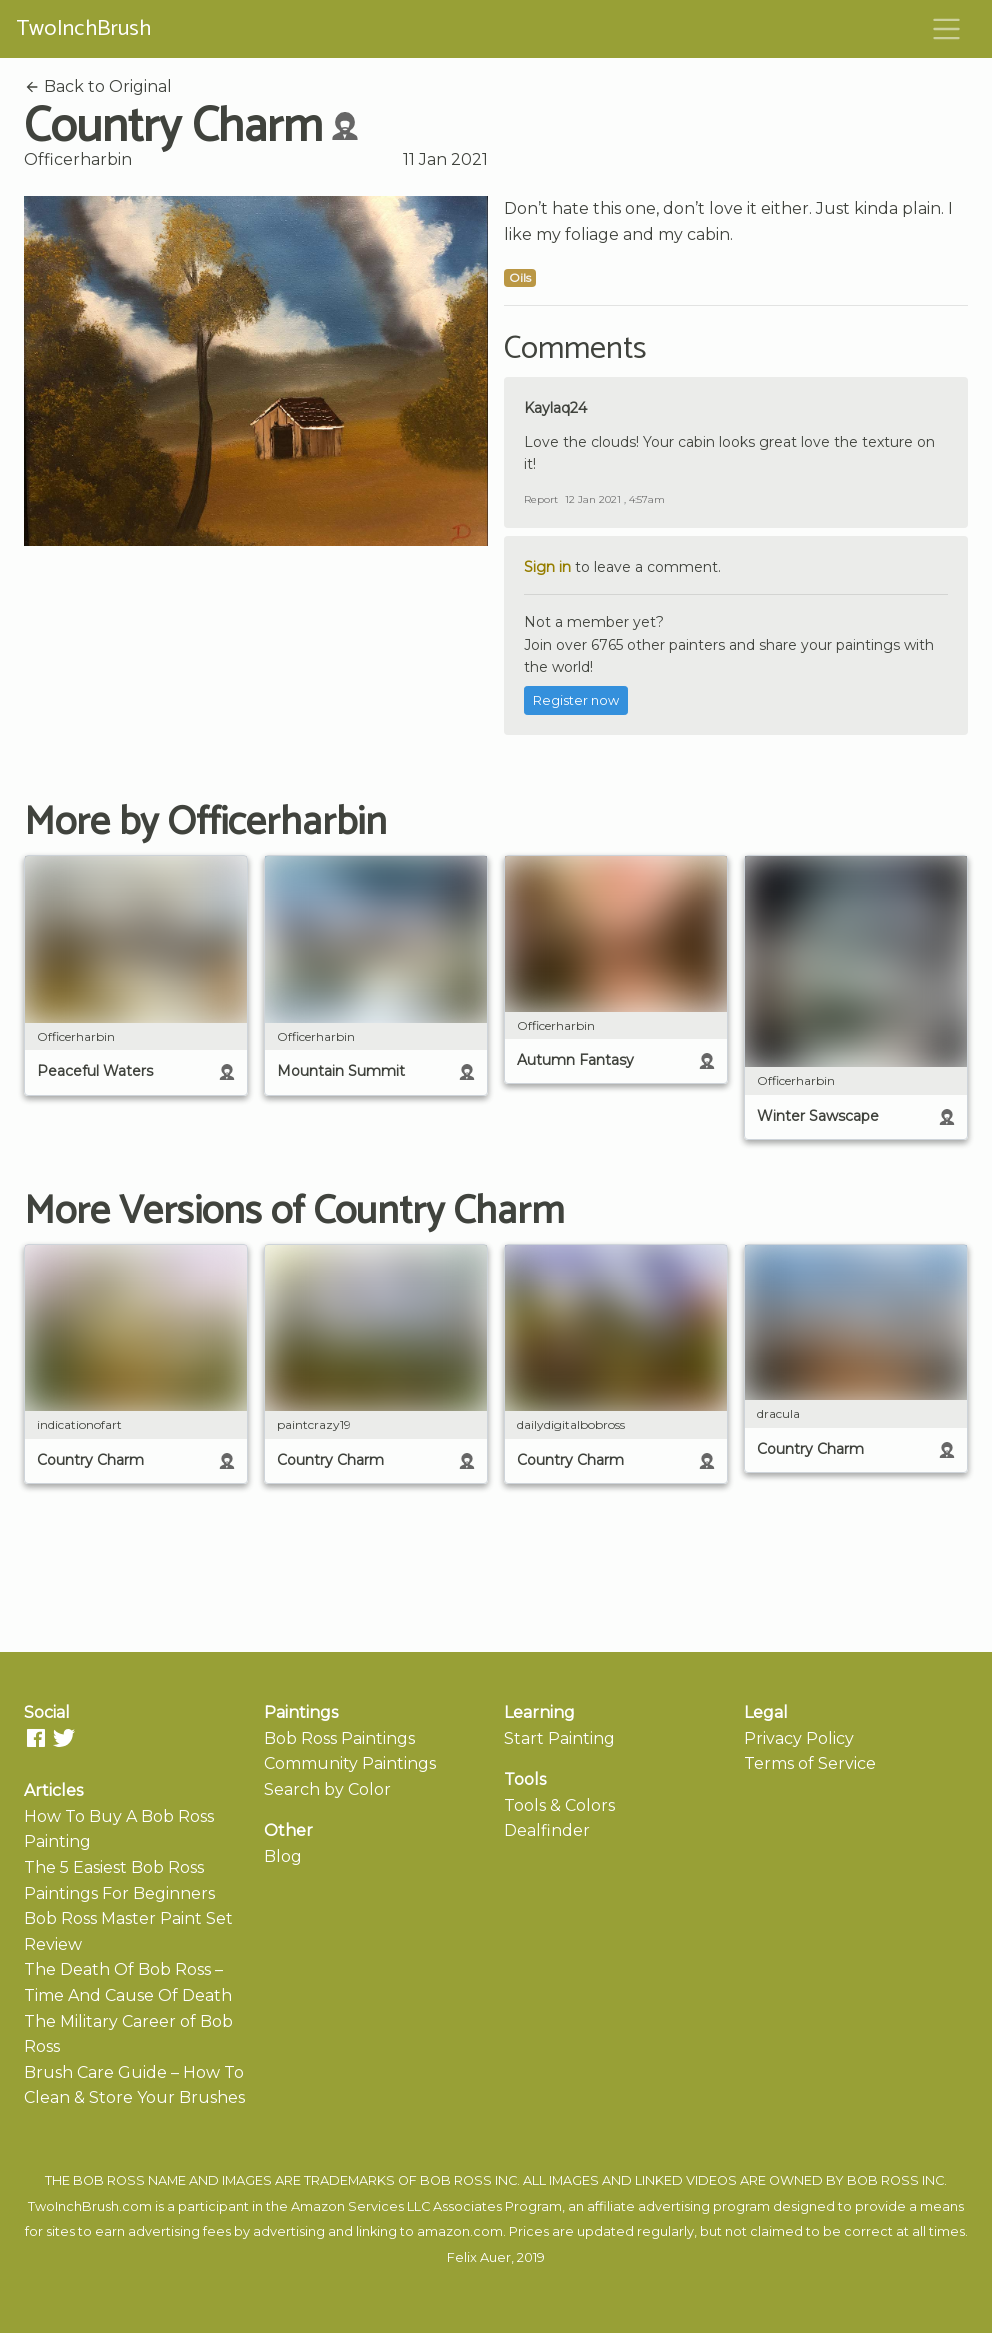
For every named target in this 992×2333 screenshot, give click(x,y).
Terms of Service (810, 1763)
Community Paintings (350, 1763)
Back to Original (98, 86)
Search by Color (327, 1789)
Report (541, 499)
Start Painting (559, 1738)
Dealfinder (547, 1830)
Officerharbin (78, 159)
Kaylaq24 (555, 408)
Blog (283, 1856)
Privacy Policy (799, 1738)
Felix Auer (479, 2257)
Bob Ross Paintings (339, 1738)
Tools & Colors (559, 1805)
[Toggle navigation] (947, 29)
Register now (576, 700)
